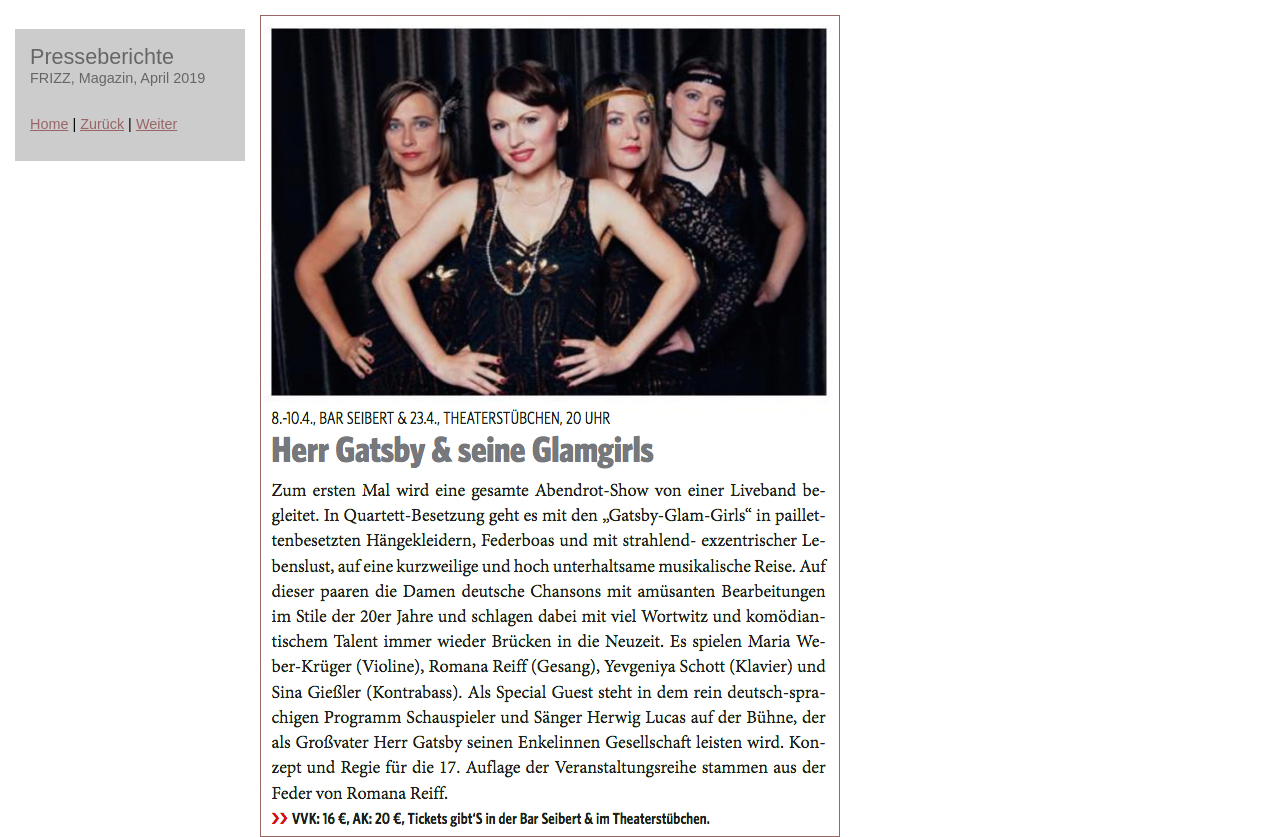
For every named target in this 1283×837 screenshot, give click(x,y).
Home (49, 124)
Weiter (156, 124)
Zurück (102, 124)
